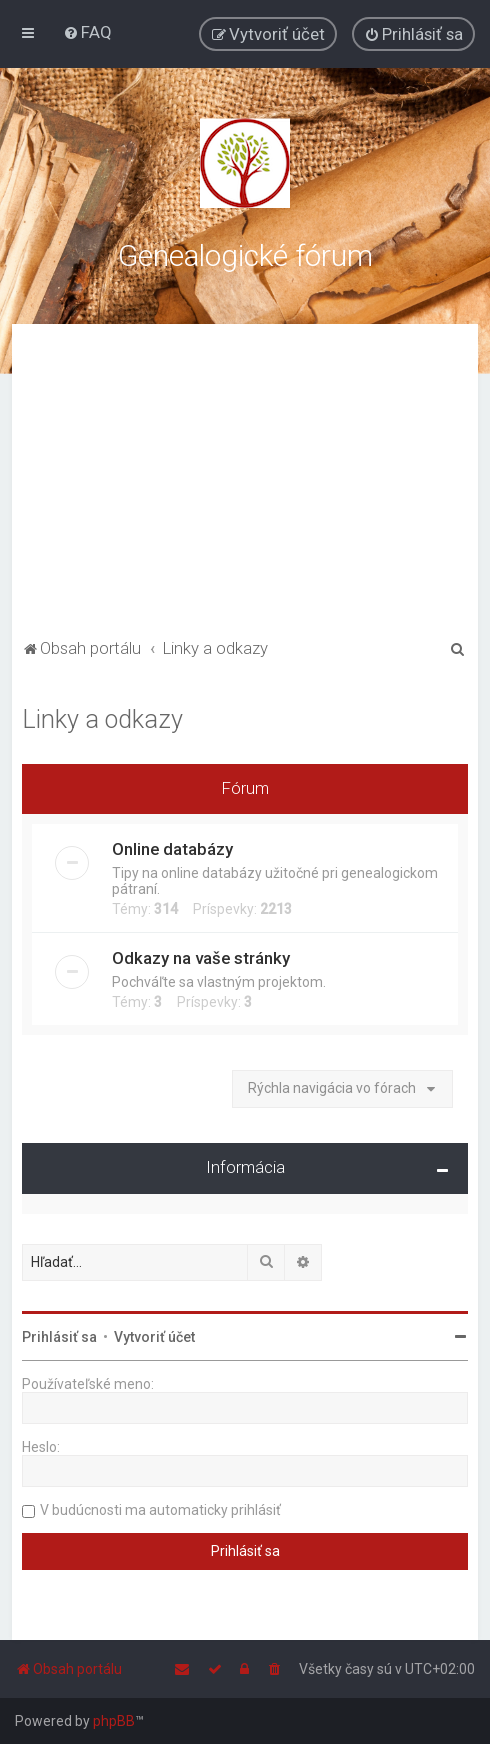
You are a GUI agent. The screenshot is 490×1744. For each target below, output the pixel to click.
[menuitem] (87, 32)
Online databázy (172, 849)
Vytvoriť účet (154, 1337)
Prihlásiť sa (59, 1337)
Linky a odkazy (102, 719)
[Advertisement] (245, 484)
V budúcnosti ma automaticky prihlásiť (160, 1510)
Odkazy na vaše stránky (201, 958)
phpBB (114, 1721)
